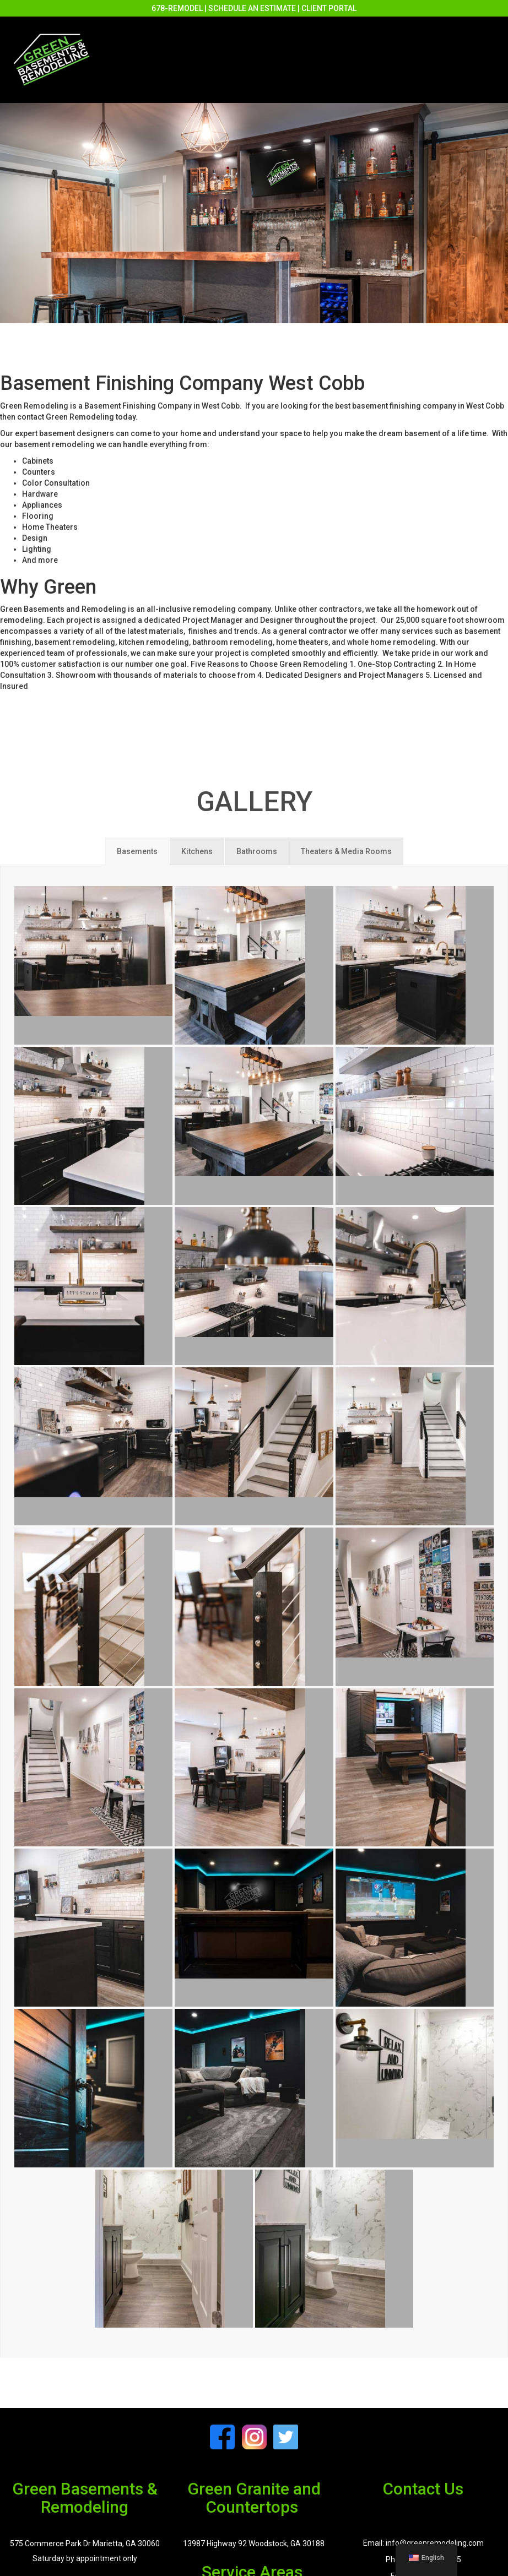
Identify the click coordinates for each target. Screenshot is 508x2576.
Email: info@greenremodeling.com (423, 2543)
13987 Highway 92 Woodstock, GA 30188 (254, 2543)
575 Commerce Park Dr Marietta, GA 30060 (85, 2543)
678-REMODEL (177, 8)
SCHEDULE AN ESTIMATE (252, 8)
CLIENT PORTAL (328, 8)
